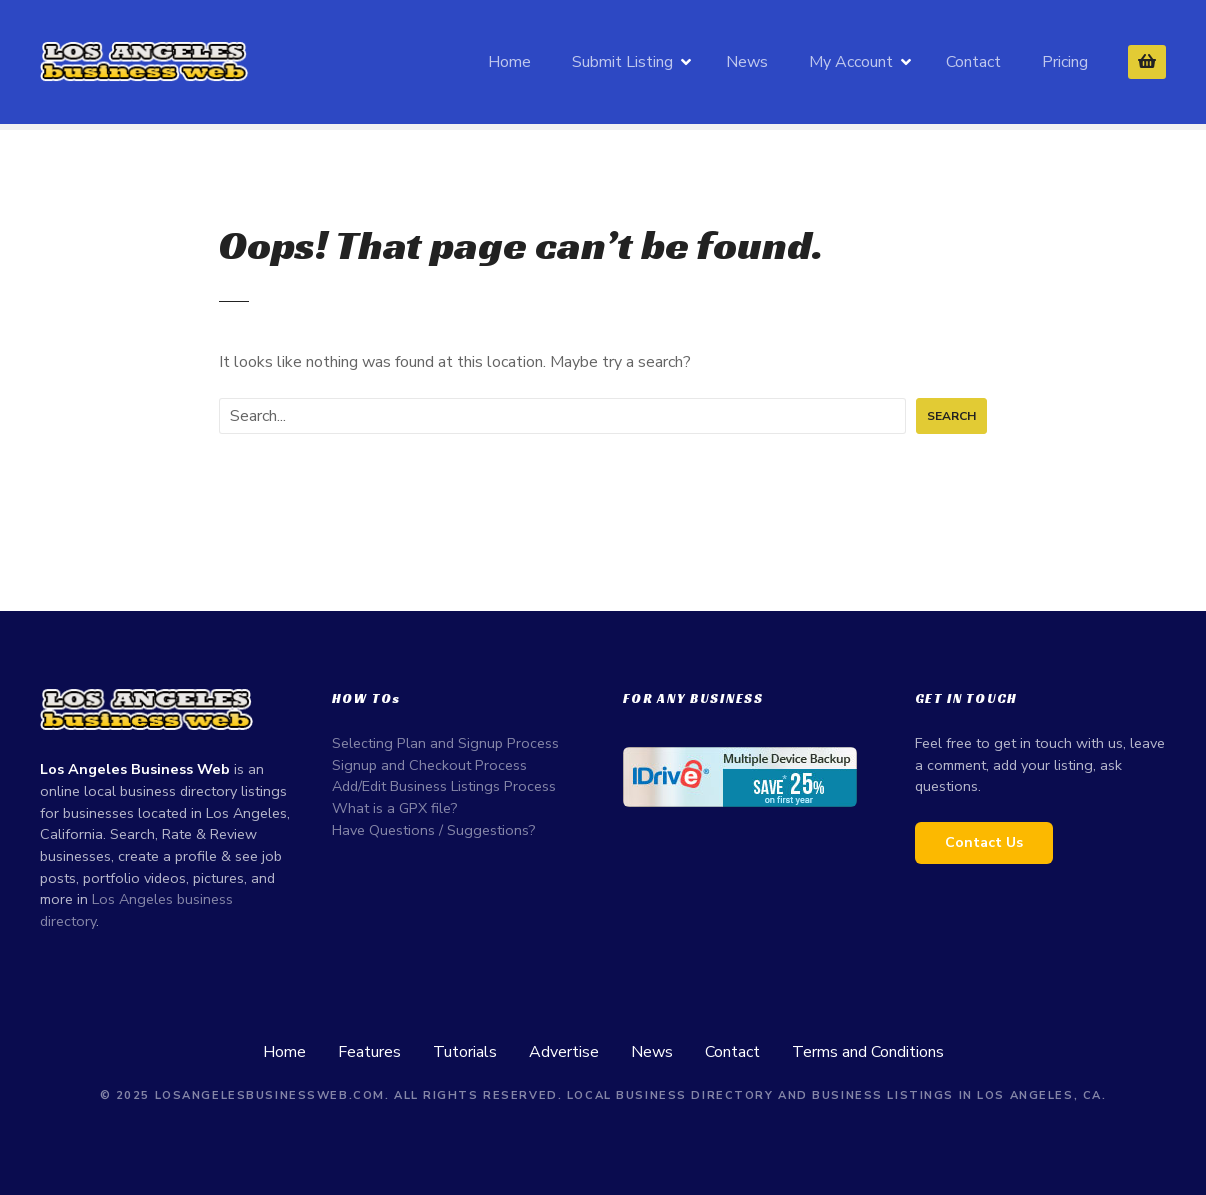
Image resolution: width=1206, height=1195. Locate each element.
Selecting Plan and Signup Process (445, 743)
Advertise (564, 1052)
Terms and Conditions (868, 1052)
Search (951, 416)
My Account (851, 62)
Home (509, 62)
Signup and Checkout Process (429, 765)
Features (369, 1052)
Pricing (1065, 62)
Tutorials (465, 1052)
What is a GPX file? (395, 808)
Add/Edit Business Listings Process (444, 786)
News (747, 62)
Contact (973, 62)
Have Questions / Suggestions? (434, 830)
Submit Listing (622, 62)
